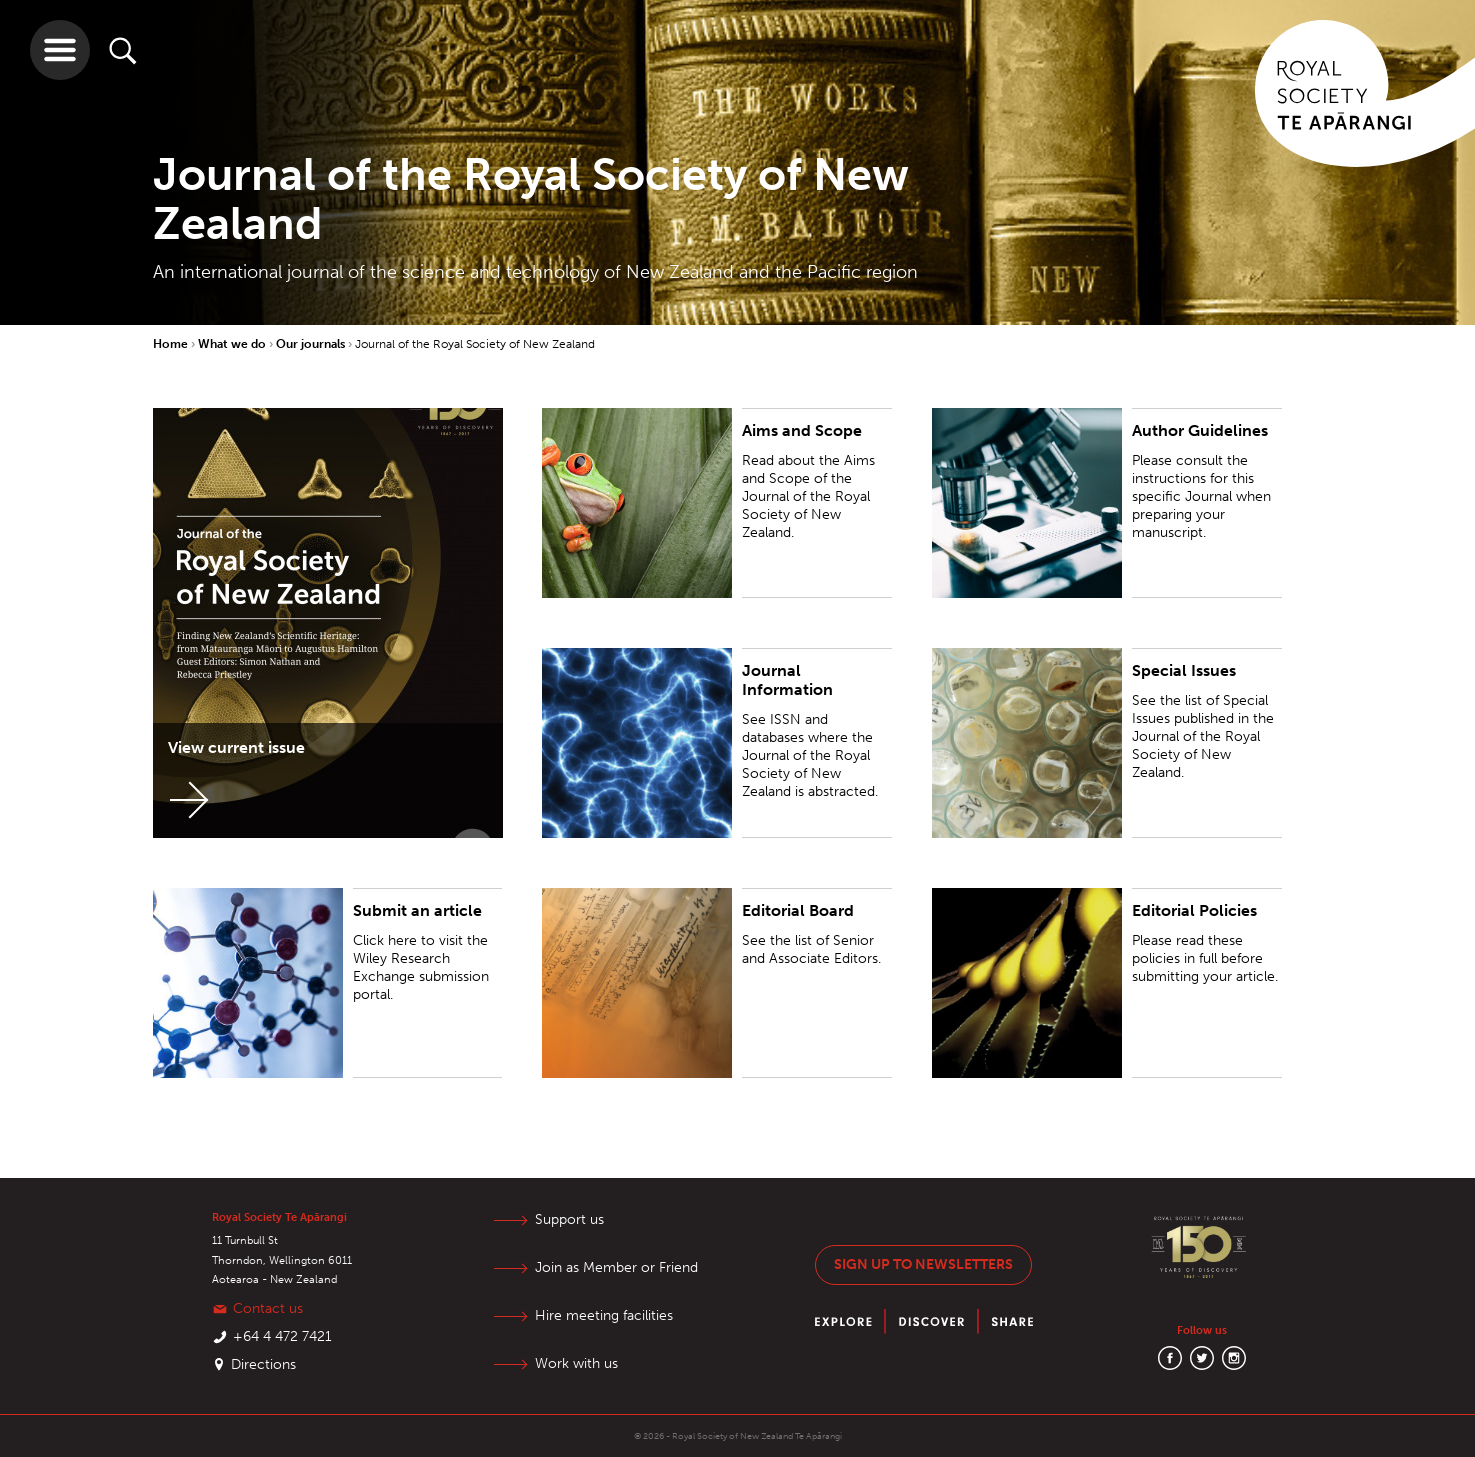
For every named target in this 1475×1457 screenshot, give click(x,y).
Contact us (268, 1308)
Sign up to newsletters (923, 1264)
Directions (263, 1364)
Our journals (312, 344)
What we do (233, 344)
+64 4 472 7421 (282, 1336)
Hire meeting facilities (604, 1315)
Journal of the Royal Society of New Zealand (475, 344)
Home (172, 344)
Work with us (576, 1363)
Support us (569, 1219)
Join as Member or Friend (616, 1267)
